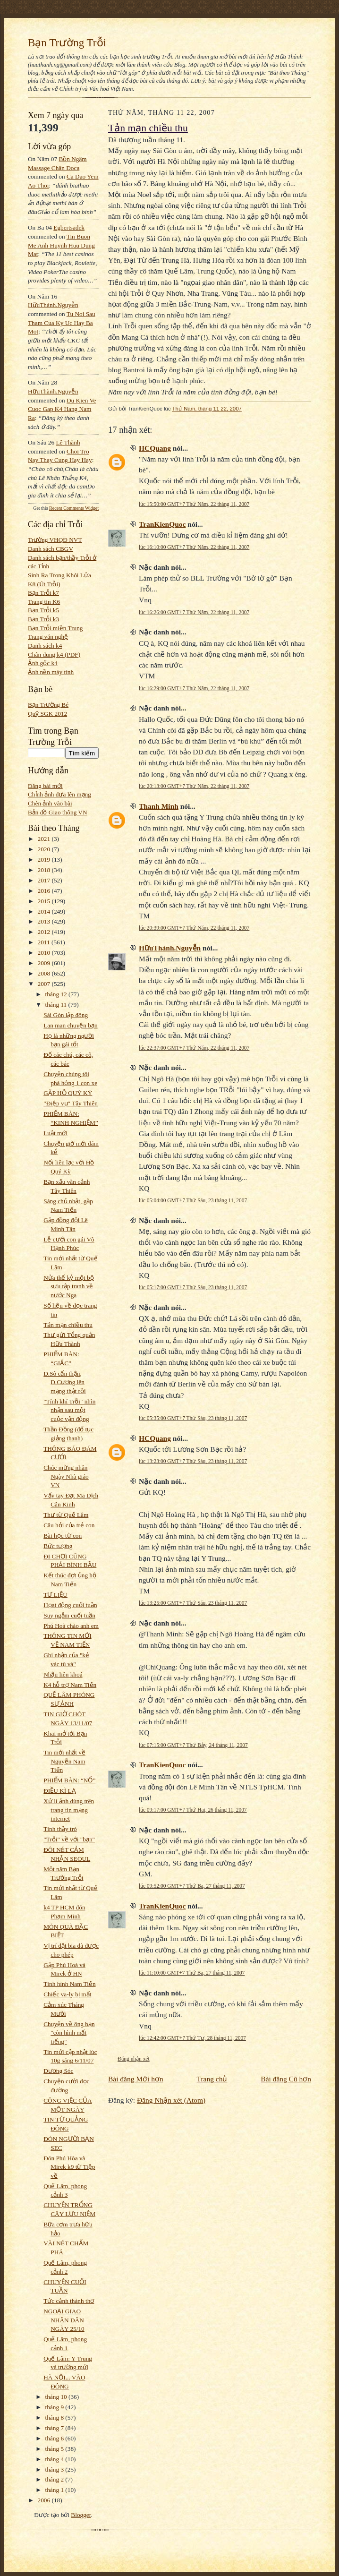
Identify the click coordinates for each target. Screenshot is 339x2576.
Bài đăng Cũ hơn (286, 2079)
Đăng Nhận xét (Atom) (171, 2100)
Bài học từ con (62, 1535)
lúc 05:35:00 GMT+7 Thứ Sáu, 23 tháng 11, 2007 (193, 1418)
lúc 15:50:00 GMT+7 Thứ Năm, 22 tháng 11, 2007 (194, 504)
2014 (45, 911)
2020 (45, 849)
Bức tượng (57, 1545)
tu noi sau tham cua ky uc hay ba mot (61, 322)
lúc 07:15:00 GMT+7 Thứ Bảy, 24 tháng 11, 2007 (193, 1745)
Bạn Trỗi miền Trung (55, 628)
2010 (45, 952)
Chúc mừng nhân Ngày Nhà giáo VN (66, 1476)
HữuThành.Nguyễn (53, 304)
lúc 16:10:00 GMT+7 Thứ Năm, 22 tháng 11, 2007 (194, 547)
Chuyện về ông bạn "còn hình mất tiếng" (68, 2032)
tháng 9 (55, 2407)
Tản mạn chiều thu (68, 1324)
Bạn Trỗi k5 (43, 610)
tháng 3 (55, 2469)
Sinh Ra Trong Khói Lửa (59, 575)
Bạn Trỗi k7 (43, 592)
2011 (44, 942)
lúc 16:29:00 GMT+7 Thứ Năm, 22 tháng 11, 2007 (194, 688)
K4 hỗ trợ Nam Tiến (69, 1684)
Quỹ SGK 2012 (47, 713)
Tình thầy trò (60, 1828)
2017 (45, 880)
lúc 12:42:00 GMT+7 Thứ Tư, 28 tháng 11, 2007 (192, 2038)
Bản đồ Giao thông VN (57, 812)
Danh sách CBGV (50, 548)
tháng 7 (55, 2427)
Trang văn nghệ (48, 636)
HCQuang (155, 448)
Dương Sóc (58, 2070)
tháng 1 (55, 2489)
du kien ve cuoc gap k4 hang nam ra (62, 409)
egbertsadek (69, 227)
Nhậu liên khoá (62, 1674)
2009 (45, 963)
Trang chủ (212, 2079)
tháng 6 (55, 2438)
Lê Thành (68, 442)
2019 (45, 859)
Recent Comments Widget (74, 508)
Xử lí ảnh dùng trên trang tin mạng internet (68, 1809)
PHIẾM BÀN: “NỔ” (69, 1780)
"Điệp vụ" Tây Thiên (70, 1103)
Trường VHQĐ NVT (55, 539)
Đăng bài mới (45, 785)
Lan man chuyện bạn (70, 1025)
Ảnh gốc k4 (43, 663)
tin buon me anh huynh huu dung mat (61, 245)
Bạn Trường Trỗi (67, 42)
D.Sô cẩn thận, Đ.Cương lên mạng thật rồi (64, 1382)
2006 (45, 2500)
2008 (45, 973)
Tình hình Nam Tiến (69, 1983)
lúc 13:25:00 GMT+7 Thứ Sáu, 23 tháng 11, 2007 (193, 1603)
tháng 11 (56, 1004)
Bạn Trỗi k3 (43, 619)
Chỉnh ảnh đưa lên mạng (59, 794)
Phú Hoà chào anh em (71, 1625)
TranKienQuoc (162, 524)
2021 (45, 838)
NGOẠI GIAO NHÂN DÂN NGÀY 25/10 (64, 2320)
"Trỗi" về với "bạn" (69, 1839)
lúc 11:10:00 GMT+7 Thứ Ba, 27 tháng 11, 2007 (192, 1973)
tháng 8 (55, 2417)
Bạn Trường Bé (48, 704)
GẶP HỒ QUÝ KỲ (67, 1092)
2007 (45, 983)
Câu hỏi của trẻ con (68, 1525)
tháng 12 (57, 994)
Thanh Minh (158, 806)
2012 (45, 931)
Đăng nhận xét (134, 2059)
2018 (45, 869)
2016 (45, 890)
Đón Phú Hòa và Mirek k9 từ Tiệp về (69, 2167)
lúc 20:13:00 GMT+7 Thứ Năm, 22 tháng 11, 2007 (194, 786)
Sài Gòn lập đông (65, 1014)
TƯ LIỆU (55, 1594)
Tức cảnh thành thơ (68, 2300)
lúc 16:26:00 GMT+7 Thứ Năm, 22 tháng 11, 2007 (194, 612)
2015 (45, 901)
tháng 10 (57, 2396)
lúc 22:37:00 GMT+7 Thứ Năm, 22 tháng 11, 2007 (194, 1048)
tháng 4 (55, 2459)
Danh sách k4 (45, 645)
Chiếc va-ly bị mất (67, 1994)
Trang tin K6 (44, 601)
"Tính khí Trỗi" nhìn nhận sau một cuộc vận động (69, 1410)
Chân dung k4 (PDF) (54, 654)
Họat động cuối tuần (70, 1605)
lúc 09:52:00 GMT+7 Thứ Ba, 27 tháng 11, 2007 (192, 1886)
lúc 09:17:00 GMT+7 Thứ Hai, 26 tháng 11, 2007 (193, 1810)
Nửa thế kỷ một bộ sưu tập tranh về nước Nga (68, 1286)
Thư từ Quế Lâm (65, 1514)
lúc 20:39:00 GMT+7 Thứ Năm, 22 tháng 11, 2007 (194, 928)
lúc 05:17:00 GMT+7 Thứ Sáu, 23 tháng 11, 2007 (193, 1287)
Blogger (81, 2514)
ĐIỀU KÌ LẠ (59, 1790)
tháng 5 (55, 2448)
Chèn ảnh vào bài (50, 803)
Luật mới (55, 1133)
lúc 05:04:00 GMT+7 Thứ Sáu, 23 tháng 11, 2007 (193, 1200)
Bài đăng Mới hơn (135, 2079)
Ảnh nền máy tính (51, 672)
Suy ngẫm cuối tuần (69, 1615)
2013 (45, 921)
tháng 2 (55, 2479)
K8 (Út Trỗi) (44, 584)
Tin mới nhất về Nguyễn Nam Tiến (64, 1761)
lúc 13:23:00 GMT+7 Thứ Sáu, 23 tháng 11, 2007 (193, 1461)
